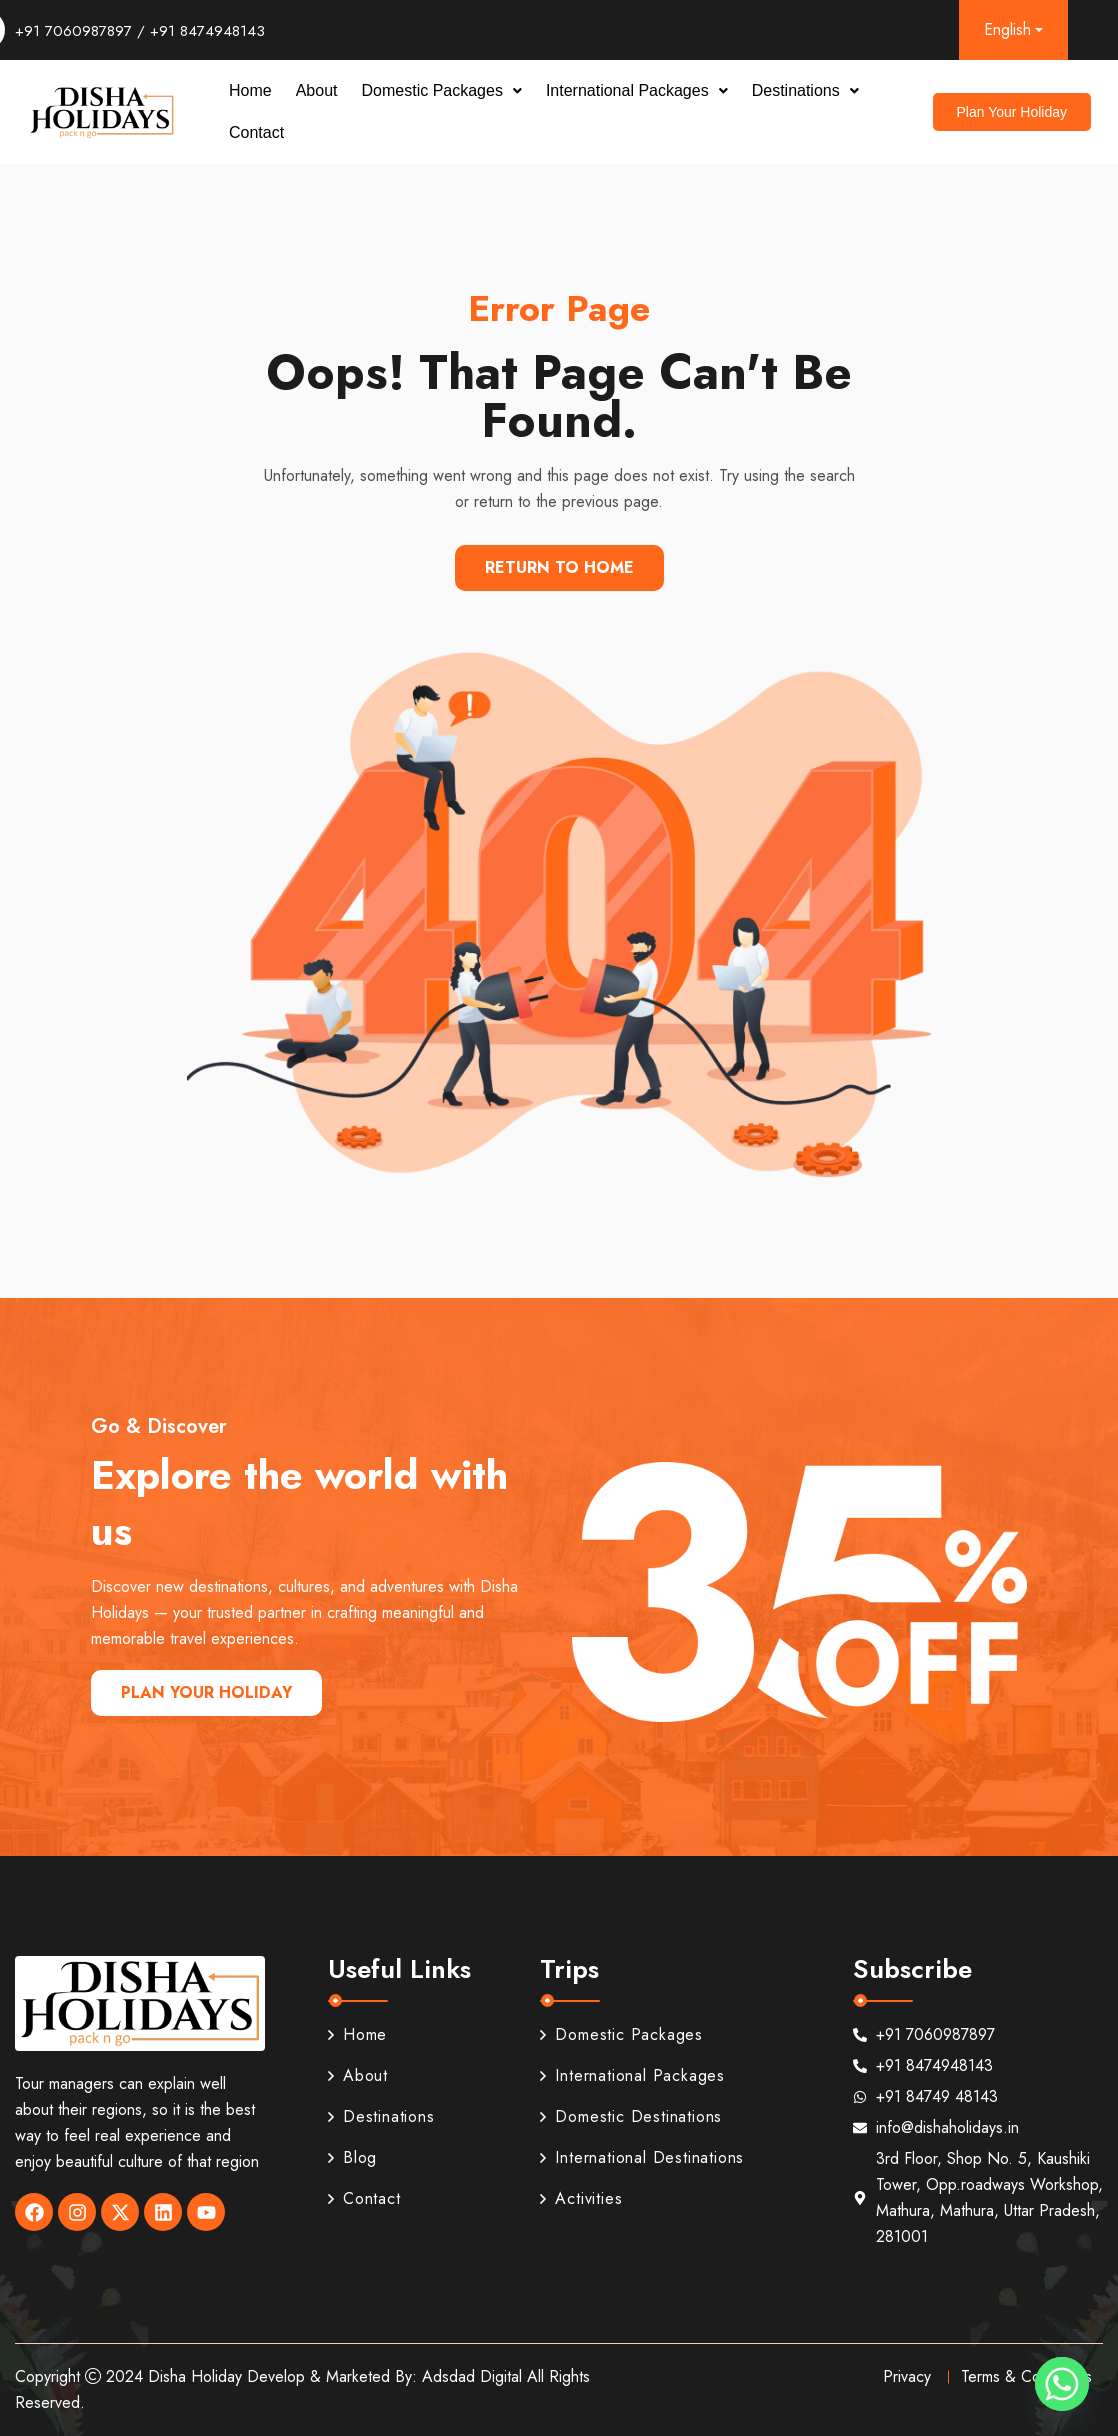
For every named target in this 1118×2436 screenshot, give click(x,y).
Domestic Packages (442, 90)
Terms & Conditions (1026, 2376)
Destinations (805, 90)
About (317, 90)
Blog (352, 2157)
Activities (581, 2198)
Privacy (907, 2376)
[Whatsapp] (1062, 2384)
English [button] (1007, 29)
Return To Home (559, 567)
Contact (256, 132)
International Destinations (642, 2157)
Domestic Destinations (631, 2116)
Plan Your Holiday (206, 1692)
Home (250, 90)
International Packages (637, 90)
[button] (442, 91)
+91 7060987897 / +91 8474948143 (140, 31)
